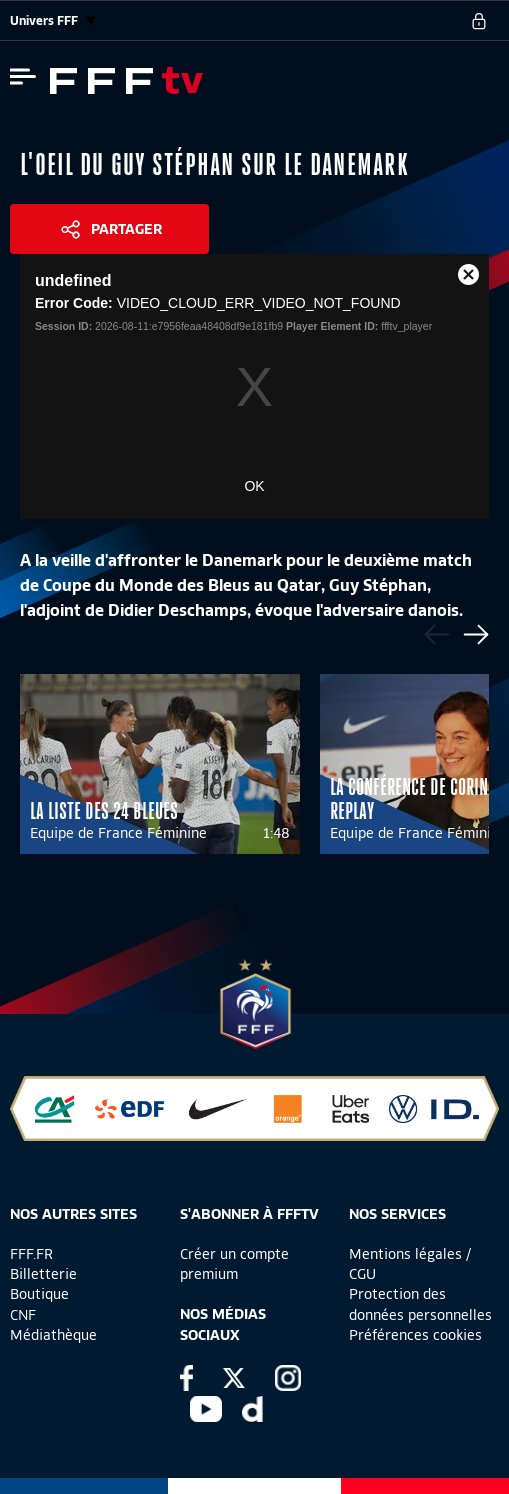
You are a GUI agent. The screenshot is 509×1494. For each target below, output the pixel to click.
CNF (23, 1315)
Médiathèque (53, 1335)
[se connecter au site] (479, 21)
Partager (126, 229)
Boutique (39, 1294)
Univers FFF (53, 20)
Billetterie (43, 1274)
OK (254, 486)
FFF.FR (31, 1254)
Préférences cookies (415, 1335)
